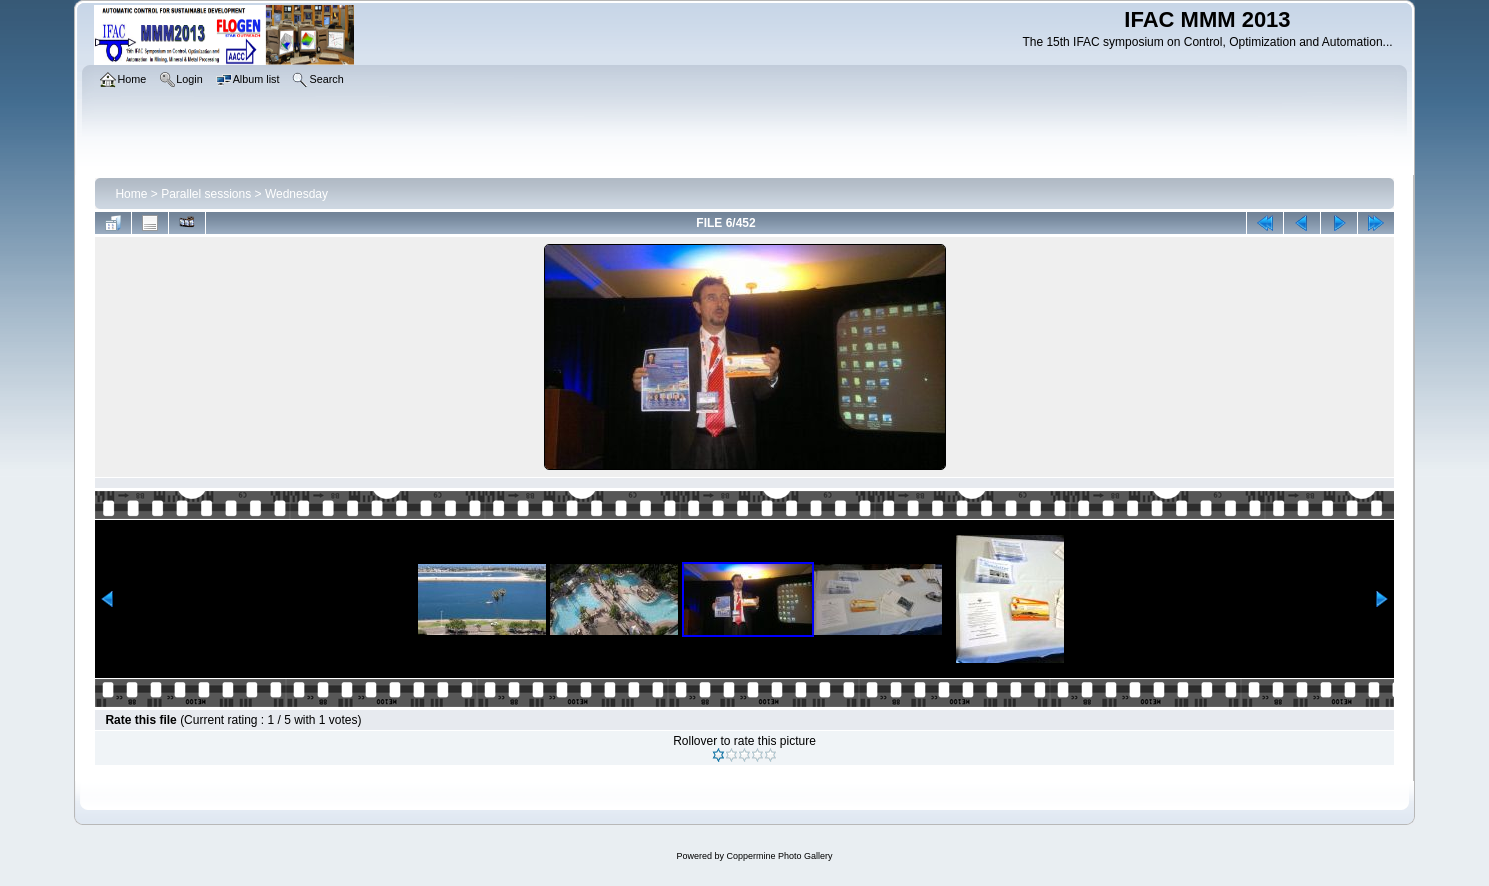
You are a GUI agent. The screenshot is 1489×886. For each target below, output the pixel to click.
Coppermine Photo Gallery (779, 856)
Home (131, 194)
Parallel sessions (206, 194)
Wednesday (296, 194)
